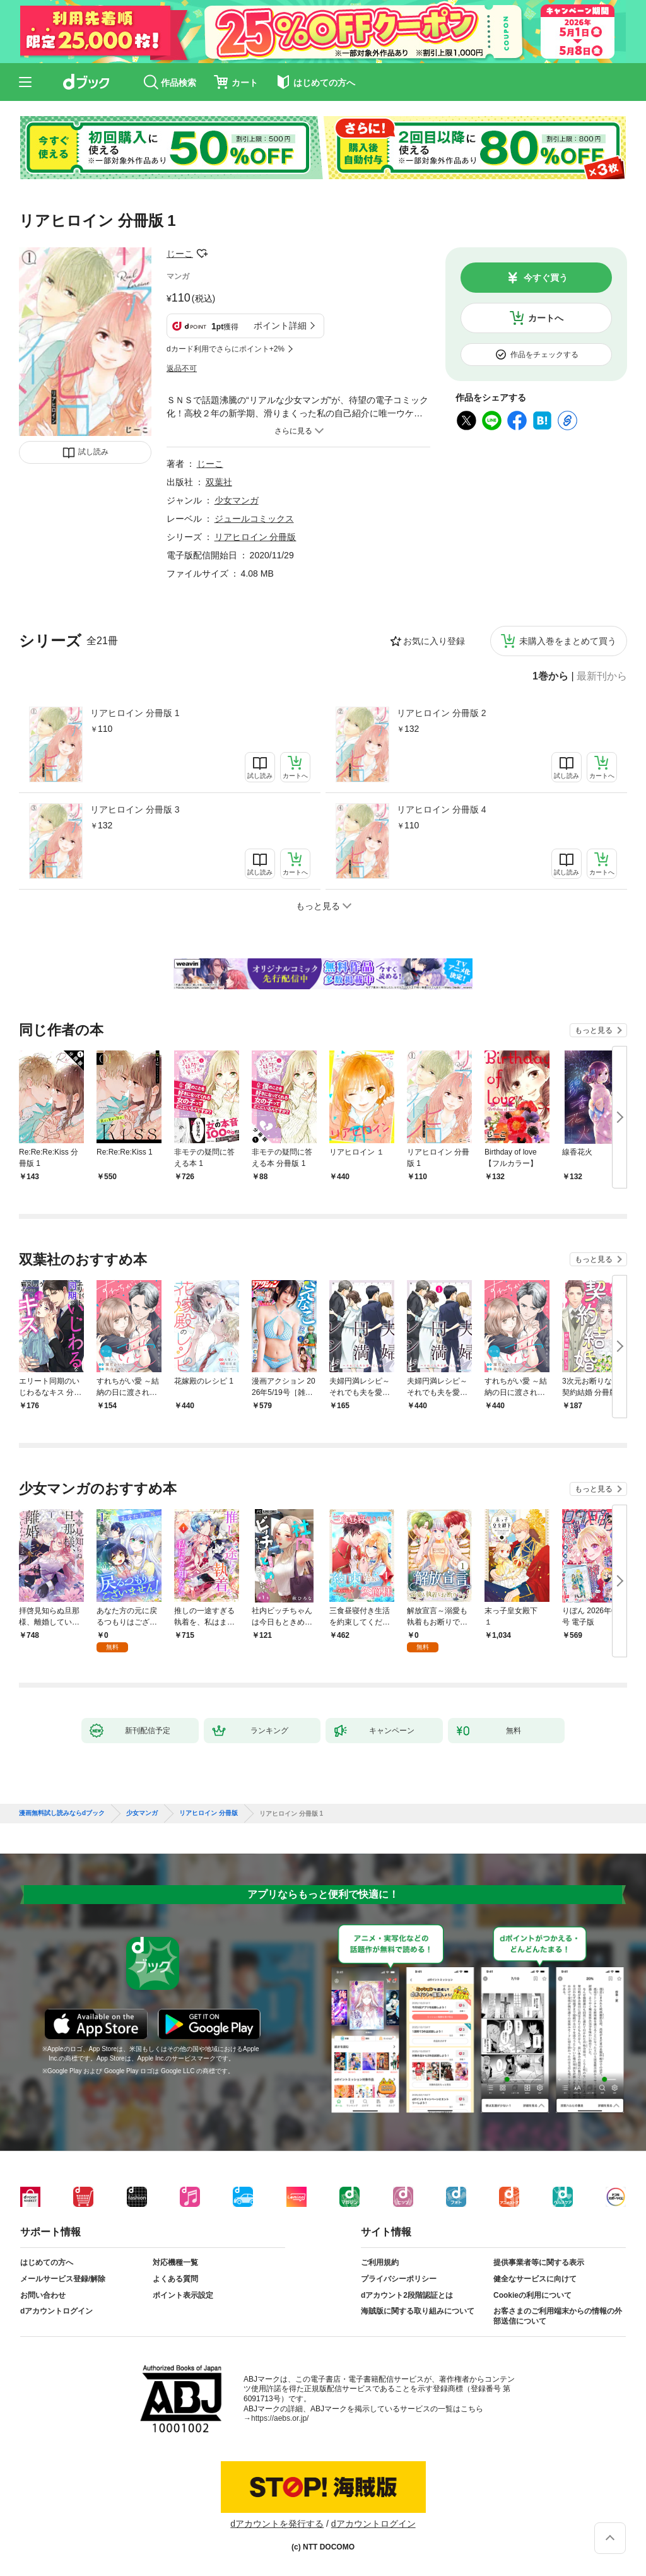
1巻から (550, 676)
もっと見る (594, 1030)
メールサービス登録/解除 (62, 2278)
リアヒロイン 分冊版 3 (135, 809)
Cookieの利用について (532, 2295)
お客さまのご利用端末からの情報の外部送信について (557, 2316)
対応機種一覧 (175, 2262)
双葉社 (219, 482)
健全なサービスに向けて (535, 2278)
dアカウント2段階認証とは (407, 2295)
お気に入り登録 (434, 641)
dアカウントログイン (56, 2311)
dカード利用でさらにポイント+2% (226, 348)
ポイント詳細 (280, 326)
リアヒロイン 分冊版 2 (441, 713)
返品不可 (182, 368)
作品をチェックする (544, 354)
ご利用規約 (380, 2262)
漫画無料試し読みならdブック (62, 1813)
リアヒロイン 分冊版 (255, 537)
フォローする (202, 253)
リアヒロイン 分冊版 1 (135, 713)
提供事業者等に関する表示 (538, 2262)
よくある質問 (175, 2278)
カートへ (545, 318)
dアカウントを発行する (277, 2524)
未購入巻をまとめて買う (567, 641)
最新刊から (602, 676)
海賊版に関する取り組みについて (417, 2311)
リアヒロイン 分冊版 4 (441, 809)
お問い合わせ (43, 2295)
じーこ (180, 254)
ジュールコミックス (254, 519)
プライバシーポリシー (399, 2278)
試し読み (93, 451)
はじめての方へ (46, 2262)
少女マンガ (236, 500)
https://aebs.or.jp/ (279, 2418)
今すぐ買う (546, 278)
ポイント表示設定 (183, 2295)
